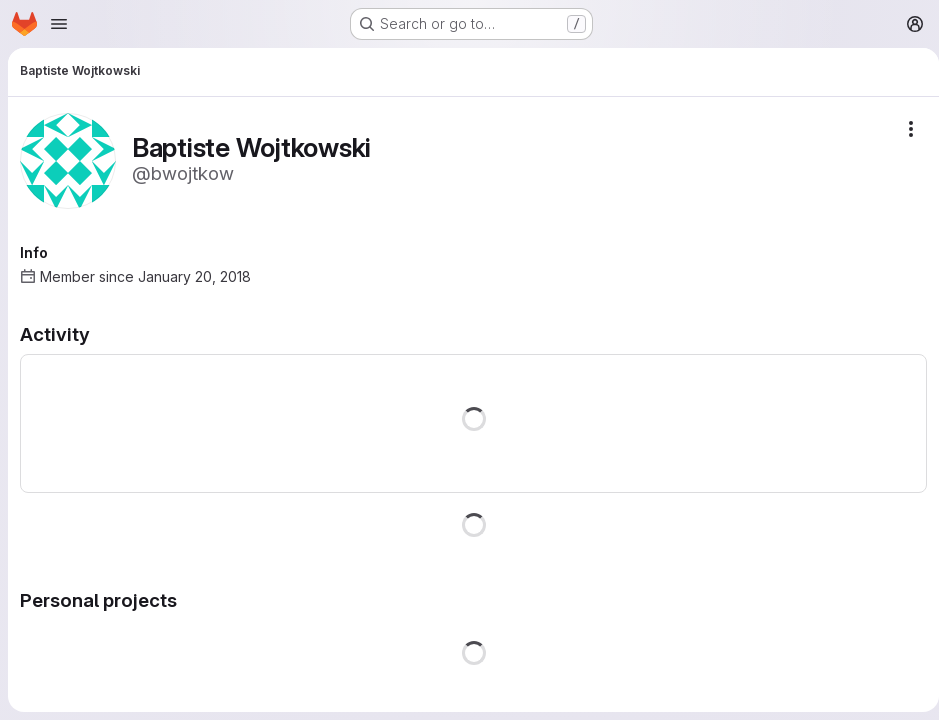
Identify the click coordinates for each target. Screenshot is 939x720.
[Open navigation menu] (59, 24)
